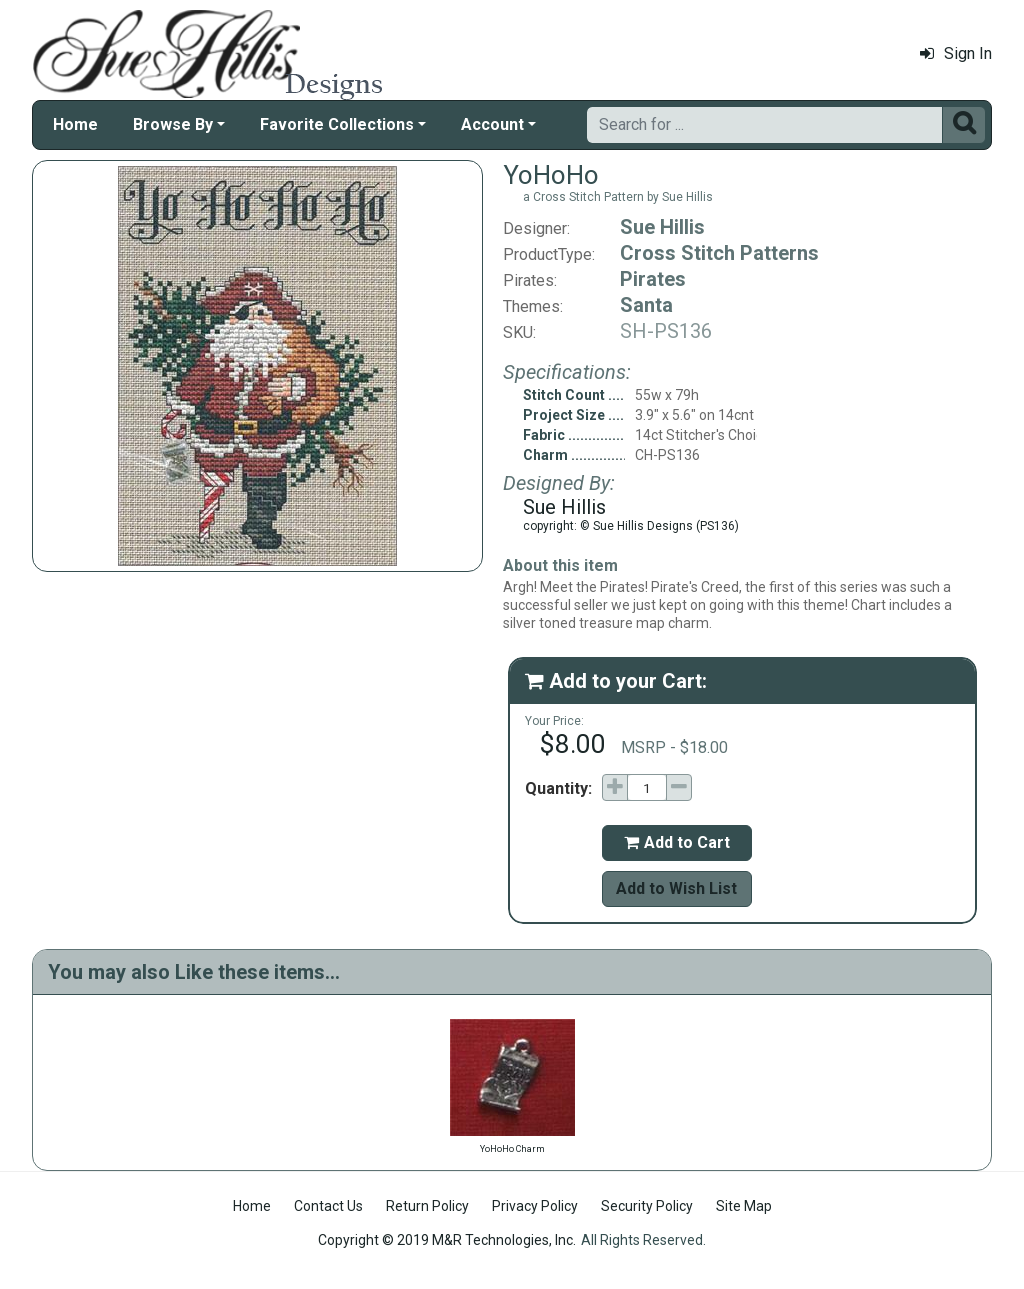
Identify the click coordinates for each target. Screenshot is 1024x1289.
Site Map (744, 1206)
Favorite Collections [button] (337, 124)
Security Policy (647, 1206)
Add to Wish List (676, 888)
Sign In (956, 53)
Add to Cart (677, 842)
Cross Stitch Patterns (719, 253)
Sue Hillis (662, 227)
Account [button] (492, 124)
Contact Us (328, 1206)
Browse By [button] (173, 124)
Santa (646, 305)
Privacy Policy (535, 1206)
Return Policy (427, 1206)
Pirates (653, 279)
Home (75, 124)
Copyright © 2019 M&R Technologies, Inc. (447, 1240)
